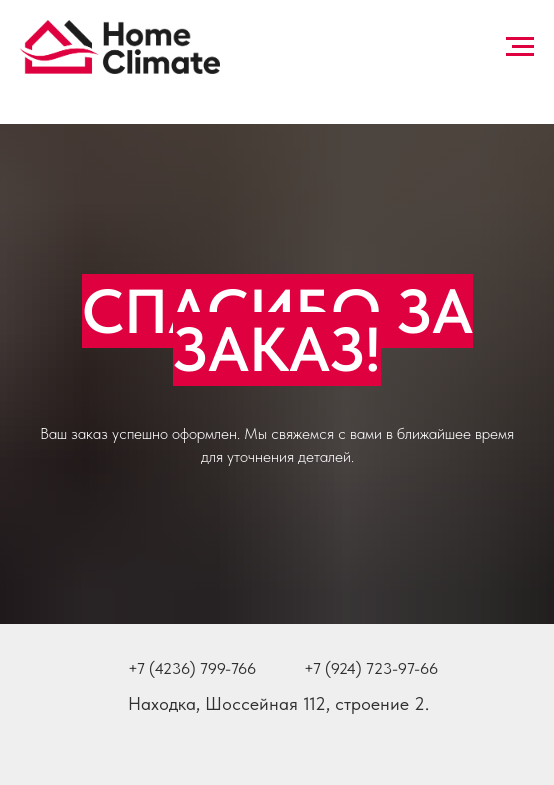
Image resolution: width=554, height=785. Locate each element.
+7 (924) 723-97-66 (371, 668)
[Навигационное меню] (520, 47)
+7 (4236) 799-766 (192, 668)
